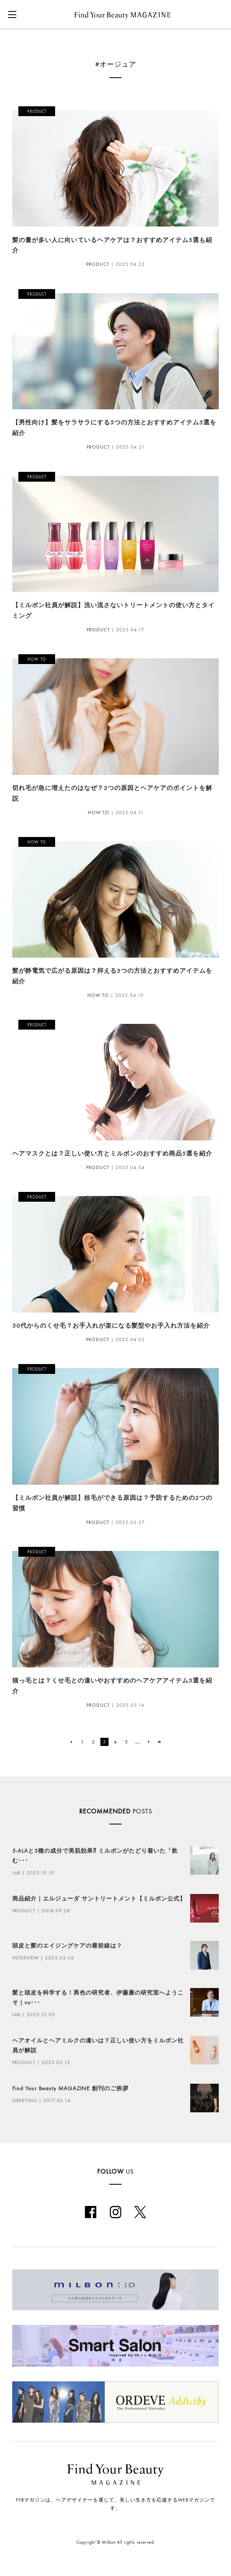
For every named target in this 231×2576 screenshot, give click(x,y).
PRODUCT (97, 264)
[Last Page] (159, 1742)
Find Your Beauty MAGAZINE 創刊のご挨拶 (70, 2088)
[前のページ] (71, 1742)
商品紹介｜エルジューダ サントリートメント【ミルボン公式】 (99, 1898)
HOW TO (98, 812)
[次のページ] (148, 1742)
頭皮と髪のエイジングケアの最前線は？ (67, 1945)
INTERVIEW (25, 1958)
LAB (16, 1873)
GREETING (24, 2100)
